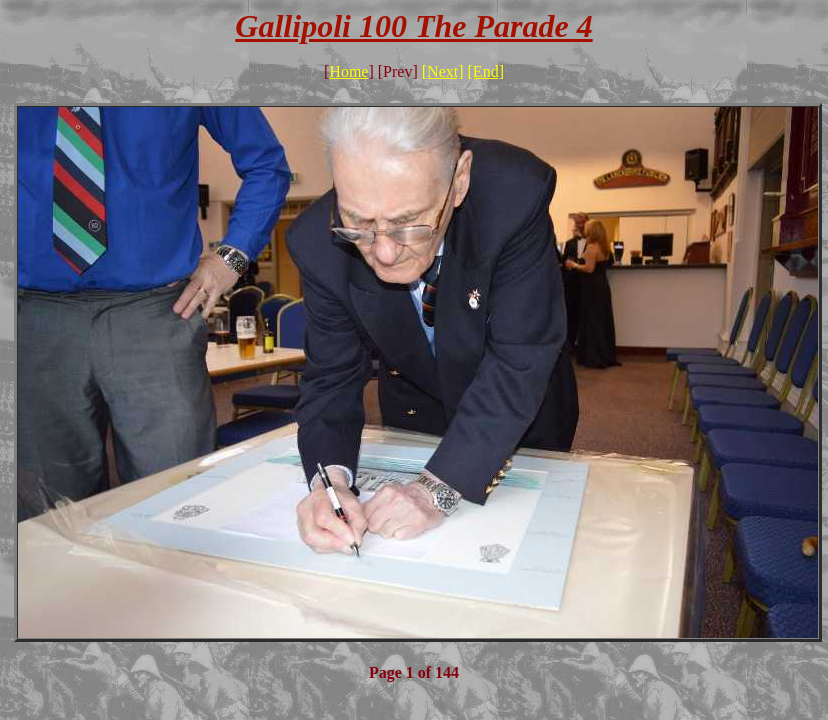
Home (348, 71)
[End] (486, 71)
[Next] (443, 71)
